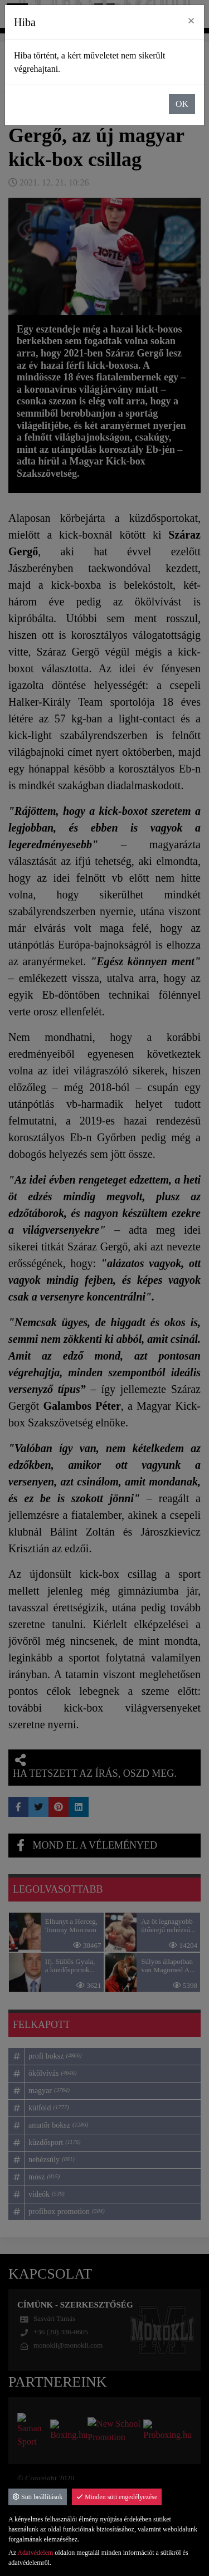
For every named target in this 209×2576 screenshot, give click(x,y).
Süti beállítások (37, 2497)
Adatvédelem (35, 2553)
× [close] (191, 20)
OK (182, 104)
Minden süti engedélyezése (116, 2497)
